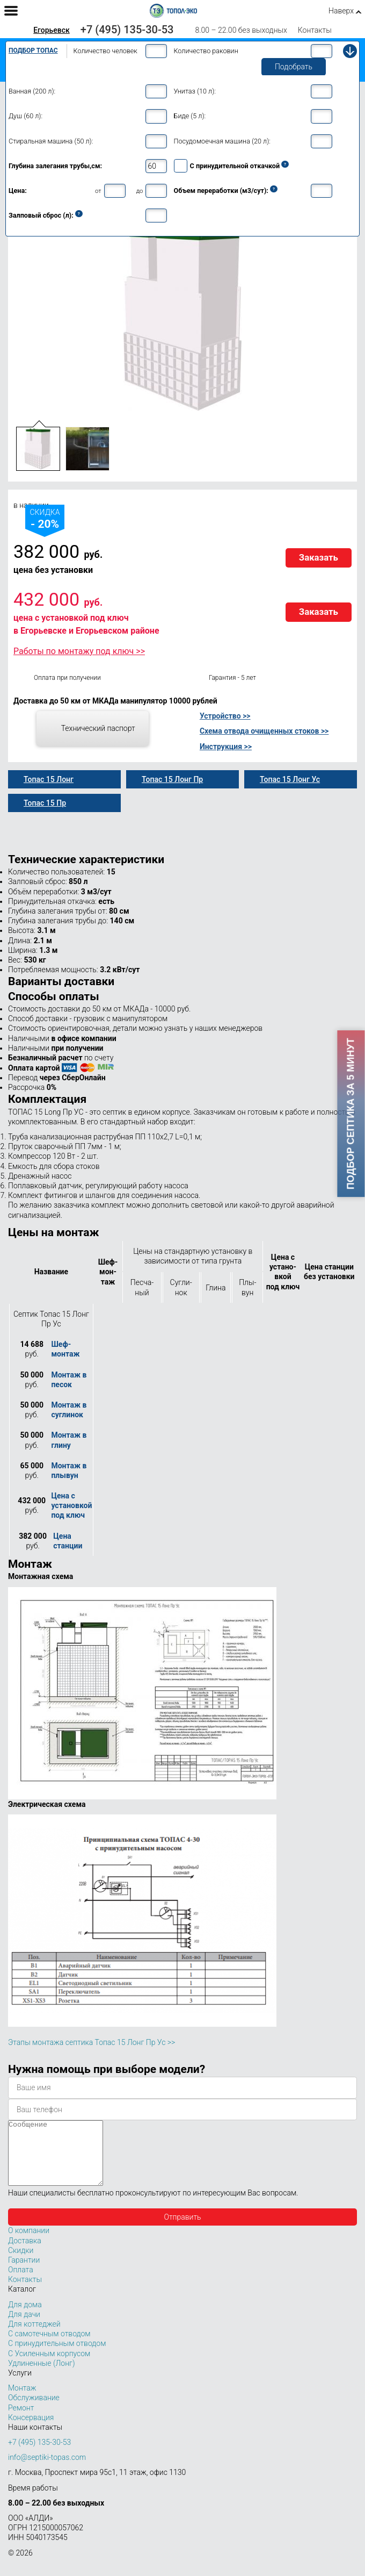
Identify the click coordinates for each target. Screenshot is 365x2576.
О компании (28, 2243)
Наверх (341, 10)
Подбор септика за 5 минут (351, 1113)
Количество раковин (205, 51)
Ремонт (21, 2420)
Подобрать (293, 66)
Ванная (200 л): (32, 91)
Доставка (24, 2253)
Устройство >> (225, 716)
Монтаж (22, 2400)
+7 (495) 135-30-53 (127, 29)
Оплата (20, 2282)
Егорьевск (51, 30)
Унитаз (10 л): (195, 91)
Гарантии (24, 2273)
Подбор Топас (33, 50)
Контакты (315, 30)
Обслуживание (34, 2410)
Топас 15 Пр (45, 803)
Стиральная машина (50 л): (51, 141)
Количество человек (105, 51)
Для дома (25, 2317)
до (139, 191)
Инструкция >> (226, 746)
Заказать (318, 557)
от (98, 191)
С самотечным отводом (49, 2346)
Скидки (20, 2263)
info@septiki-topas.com (47, 2470)
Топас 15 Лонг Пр (172, 779)
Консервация (31, 2430)
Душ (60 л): (25, 116)
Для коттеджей (34, 2337)
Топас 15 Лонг (49, 779)
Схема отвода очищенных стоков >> (264, 731)
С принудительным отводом (57, 2356)
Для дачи (24, 2327)
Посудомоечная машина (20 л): (222, 141)
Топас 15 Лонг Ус (290, 779)
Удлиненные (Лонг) (41, 2376)
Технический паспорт (98, 728)
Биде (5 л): (190, 116)
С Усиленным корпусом (49, 2366)
